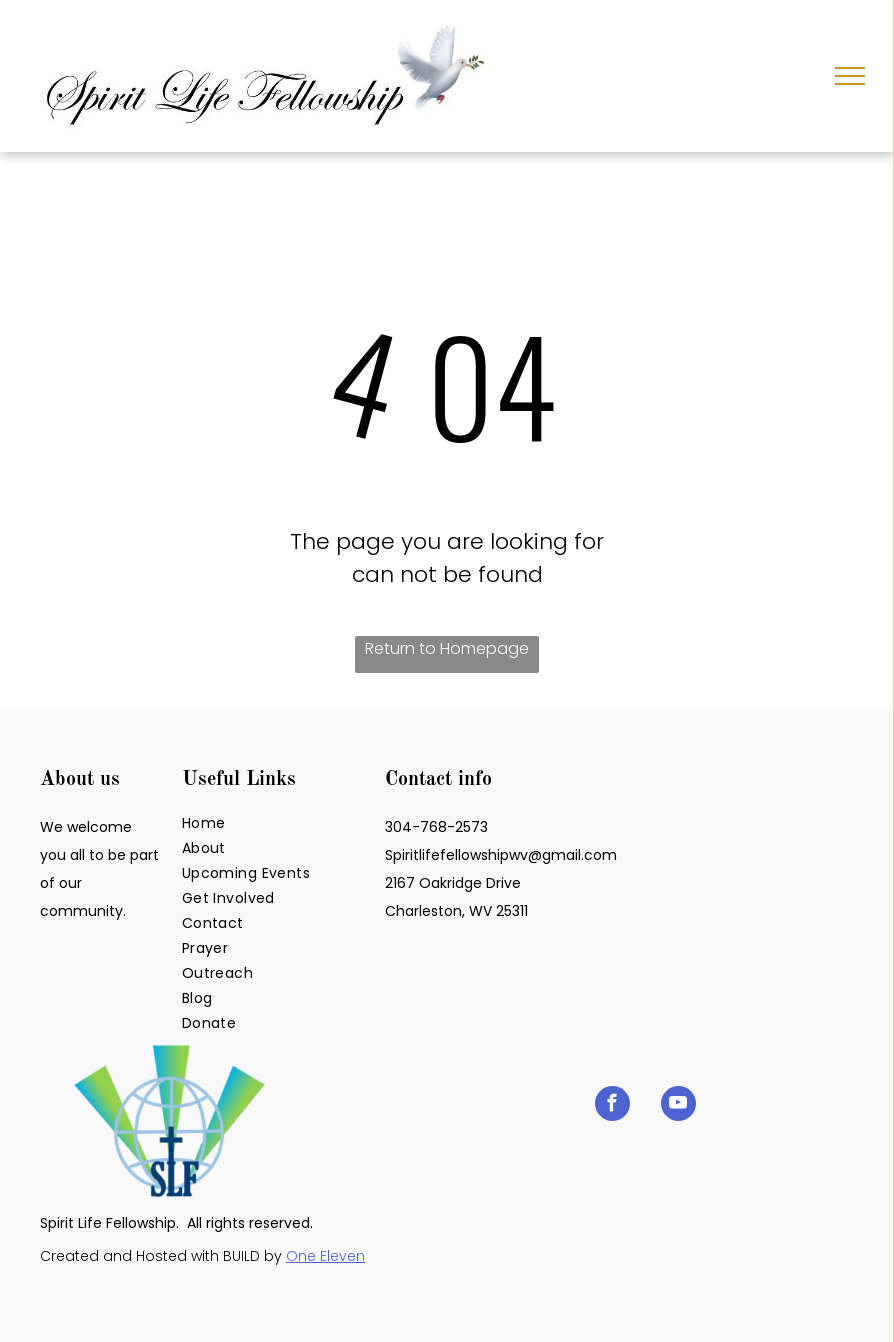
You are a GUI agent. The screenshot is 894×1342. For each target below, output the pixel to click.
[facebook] (612, 1106)
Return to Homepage (447, 648)
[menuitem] (277, 823)
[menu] (850, 76)
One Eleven (325, 1256)
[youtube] (678, 1106)
